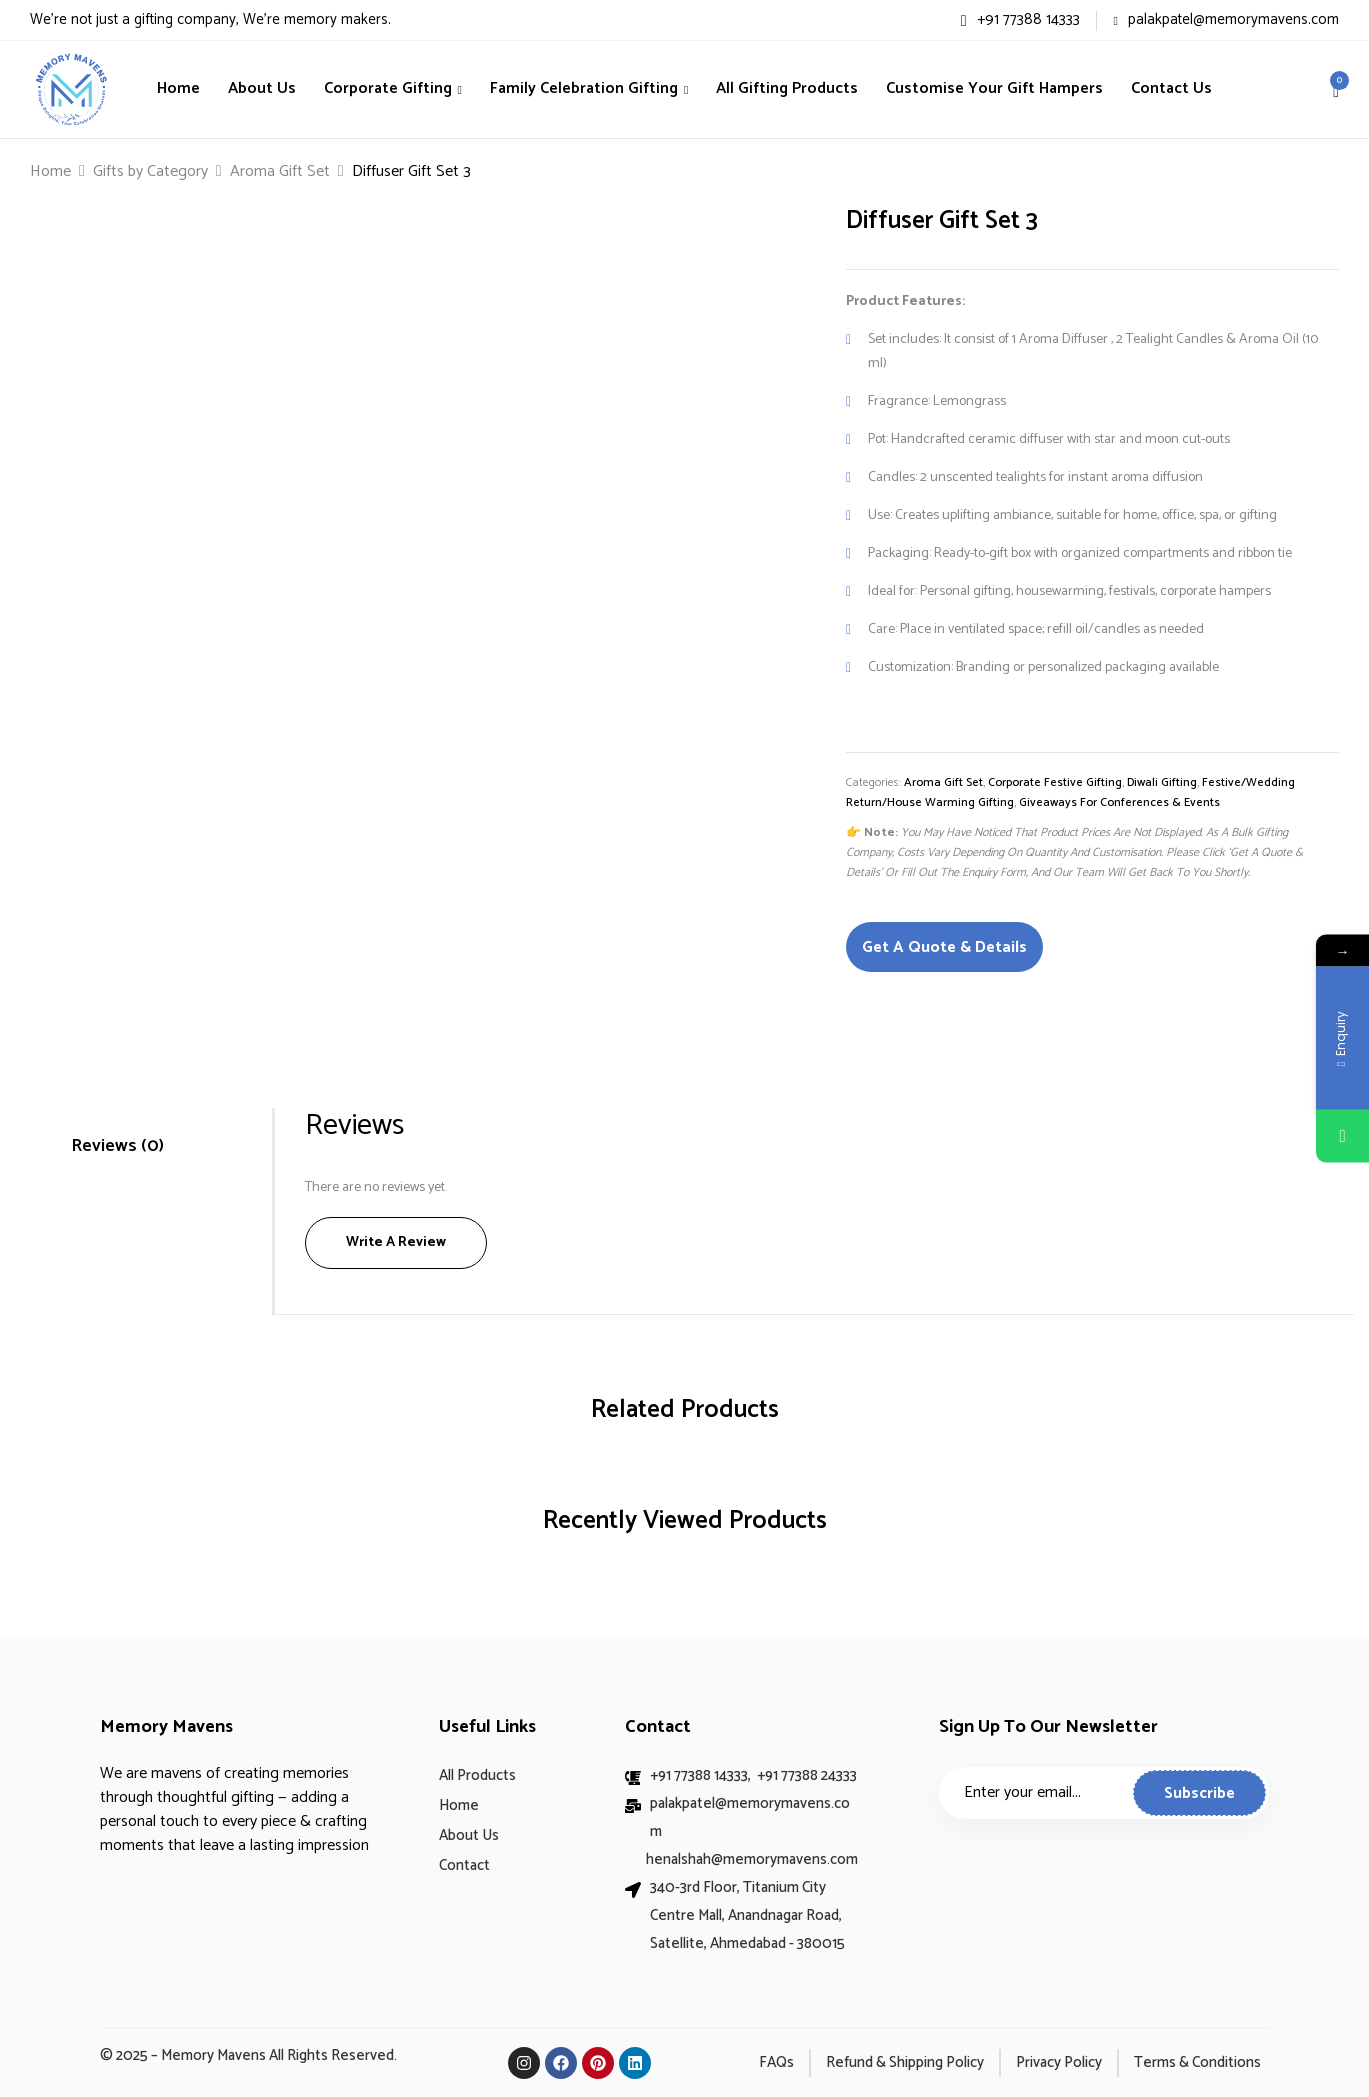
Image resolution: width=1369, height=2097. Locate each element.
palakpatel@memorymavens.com (1226, 19)
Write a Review (396, 1242)
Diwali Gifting (1162, 782)
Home (50, 171)
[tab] (143, 1146)
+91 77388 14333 (1020, 19)
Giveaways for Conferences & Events (1119, 802)
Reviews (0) (117, 1146)
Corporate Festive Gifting (1055, 782)
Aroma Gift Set (280, 171)
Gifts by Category (150, 171)
